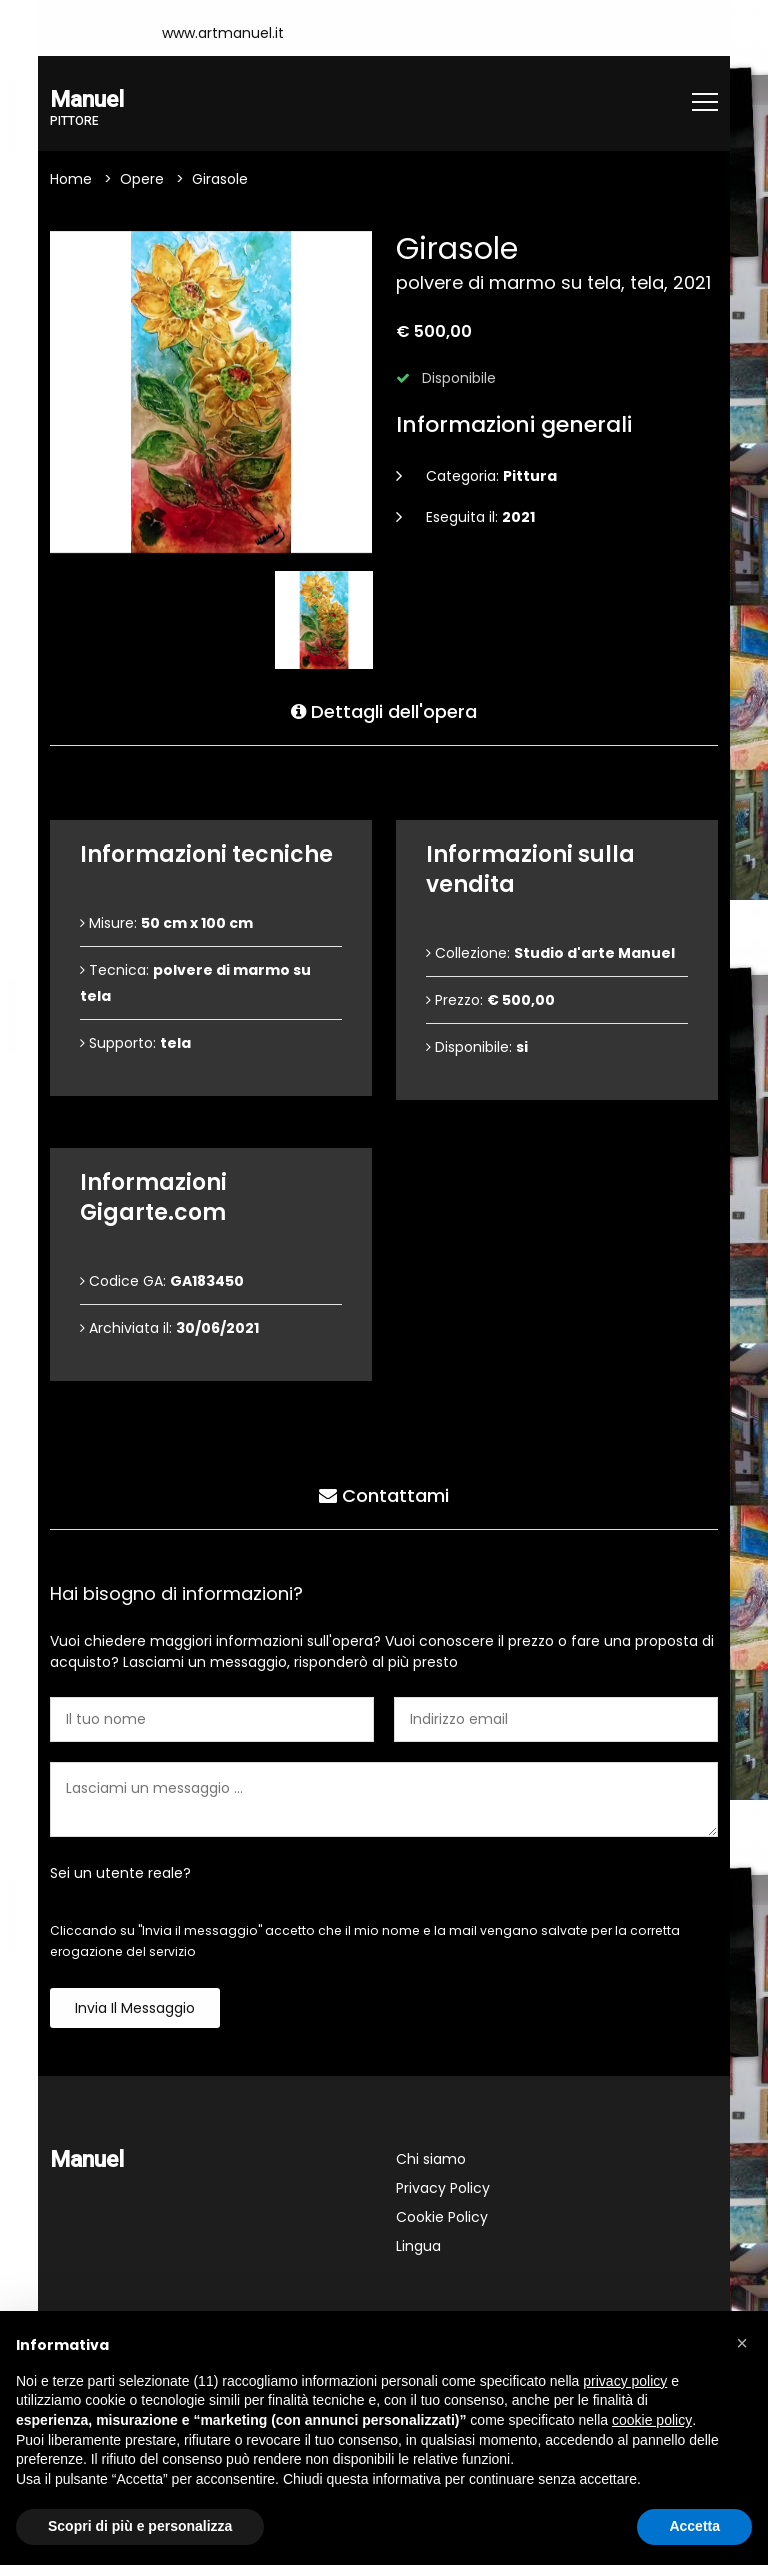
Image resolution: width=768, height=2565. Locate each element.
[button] (742, 2343)
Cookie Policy (442, 2217)
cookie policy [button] (652, 2420)
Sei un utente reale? (120, 1873)
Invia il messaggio (135, 2008)
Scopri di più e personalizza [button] (140, 2526)
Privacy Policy (443, 2188)
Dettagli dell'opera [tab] (384, 711)
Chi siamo (431, 2159)
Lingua (418, 2246)
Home (71, 179)
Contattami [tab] (384, 1495)
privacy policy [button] (625, 2381)
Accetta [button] (694, 2526)
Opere (142, 179)
